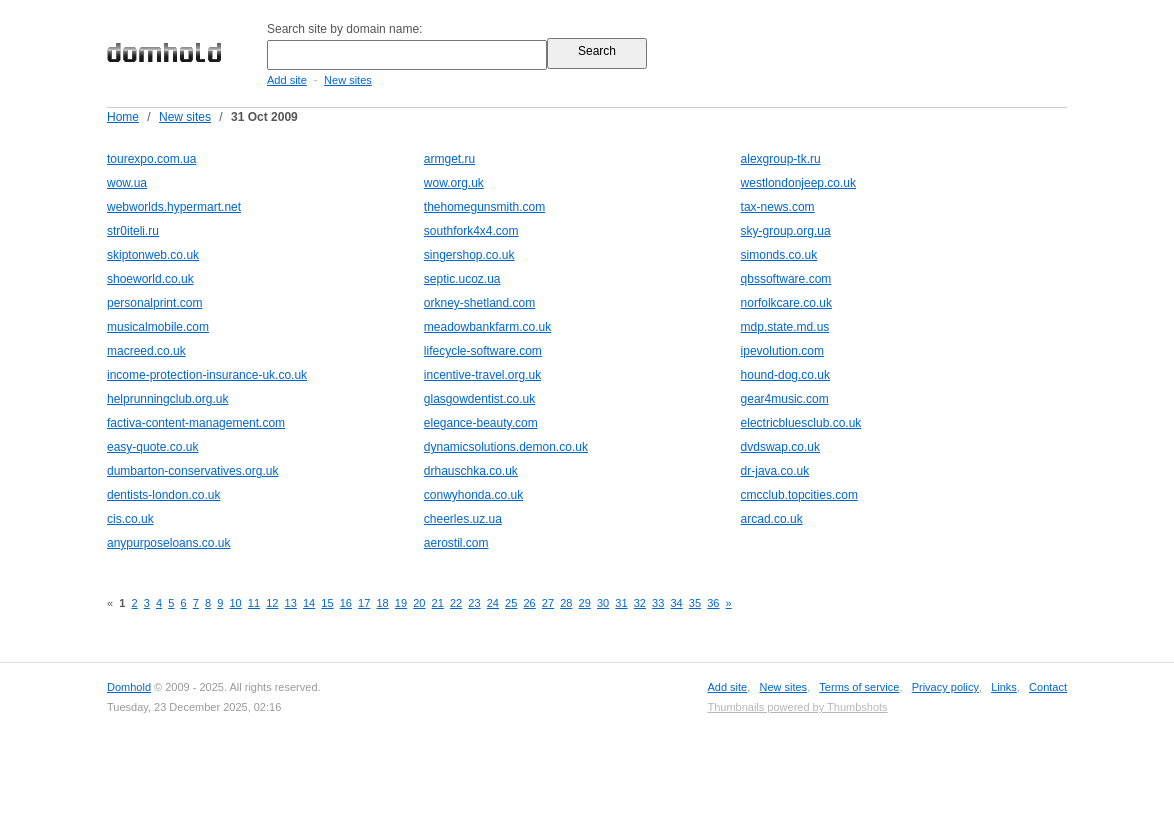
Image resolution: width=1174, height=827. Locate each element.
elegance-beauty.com (481, 423)
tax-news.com (778, 207)
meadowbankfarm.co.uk (487, 327)
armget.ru (449, 159)
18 (382, 603)
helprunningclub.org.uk (167, 399)
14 (309, 603)
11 (254, 603)
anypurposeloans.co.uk (168, 543)
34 (676, 603)
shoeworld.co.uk (150, 279)
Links (1004, 687)
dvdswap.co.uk (780, 447)
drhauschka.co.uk (471, 471)
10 (235, 603)
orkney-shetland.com (479, 303)
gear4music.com (785, 399)
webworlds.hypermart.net (174, 207)
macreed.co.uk (146, 351)
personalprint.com (154, 303)
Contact (1048, 687)
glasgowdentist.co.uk (479, 399)
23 (474, 603)
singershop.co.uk (469, 255)
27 (548, 603)
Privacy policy (945, 687)
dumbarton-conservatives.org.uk (192, 471)
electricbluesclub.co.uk (801, 423)
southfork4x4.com (471, 231)
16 (346, 603)
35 (695, 603)
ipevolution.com (782, 351)
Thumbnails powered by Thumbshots (797, 707)
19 (401, 603)
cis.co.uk (130, 519)
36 (713, 603)
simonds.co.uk (779, 255)
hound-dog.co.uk (785, 375)
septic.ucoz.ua (462, 279)
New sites (348, 80)
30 (603, 603)
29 (585, 603)
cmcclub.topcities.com (799, 495)
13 (291, 603)
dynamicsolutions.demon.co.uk (506, 447)
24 (493, 603)
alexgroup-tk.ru (781, 159)
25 (511, 603)
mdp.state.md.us (785, 327)
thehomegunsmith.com (484, 207)
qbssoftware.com (786, 279)
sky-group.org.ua (786, 231)
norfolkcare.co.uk (786, 303)
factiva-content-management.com (196, 423)
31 (621, 603)
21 (438, 603)
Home (123, 117)
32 (640, 603)
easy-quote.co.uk (152, 447)
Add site (287, 80)
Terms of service (859, 687)
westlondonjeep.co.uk (798, 183)
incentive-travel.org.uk (482, 375)
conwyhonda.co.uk (473, 495)
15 (327, 603)
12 (272, 603)
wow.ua (127, 183)
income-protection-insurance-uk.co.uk (207, 375)
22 (456, 603)
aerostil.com (456, 543)
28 (566, 603)
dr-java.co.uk (775, 471)
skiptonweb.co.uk (153, 255)
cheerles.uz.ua (463, 519)
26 (529, 603)
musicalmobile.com (158, 327)
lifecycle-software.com (483, 351)
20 (419, 603)
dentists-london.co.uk (163, 495)
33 (658, 603)
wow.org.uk (454, 183)
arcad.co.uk (772, 519)
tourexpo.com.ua (151, 159)
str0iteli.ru (133, 231)
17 (364, 603)
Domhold (129, 687)
